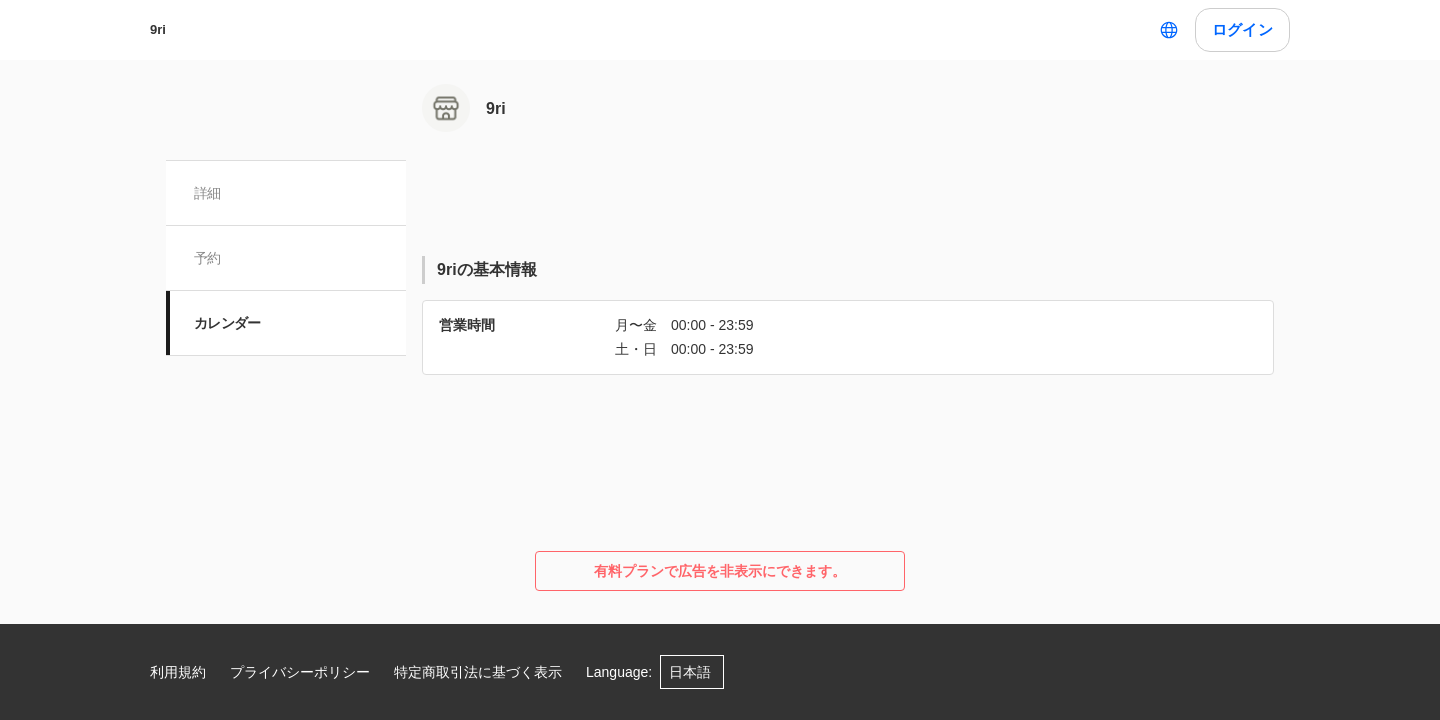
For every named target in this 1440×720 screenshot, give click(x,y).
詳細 (207, 193)
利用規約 (178, 672)
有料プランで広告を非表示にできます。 (720, 571)
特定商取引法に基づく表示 (478, 672)
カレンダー (227, 323)
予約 (207, 258)
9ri (158, 29)
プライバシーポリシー (300, 672)
